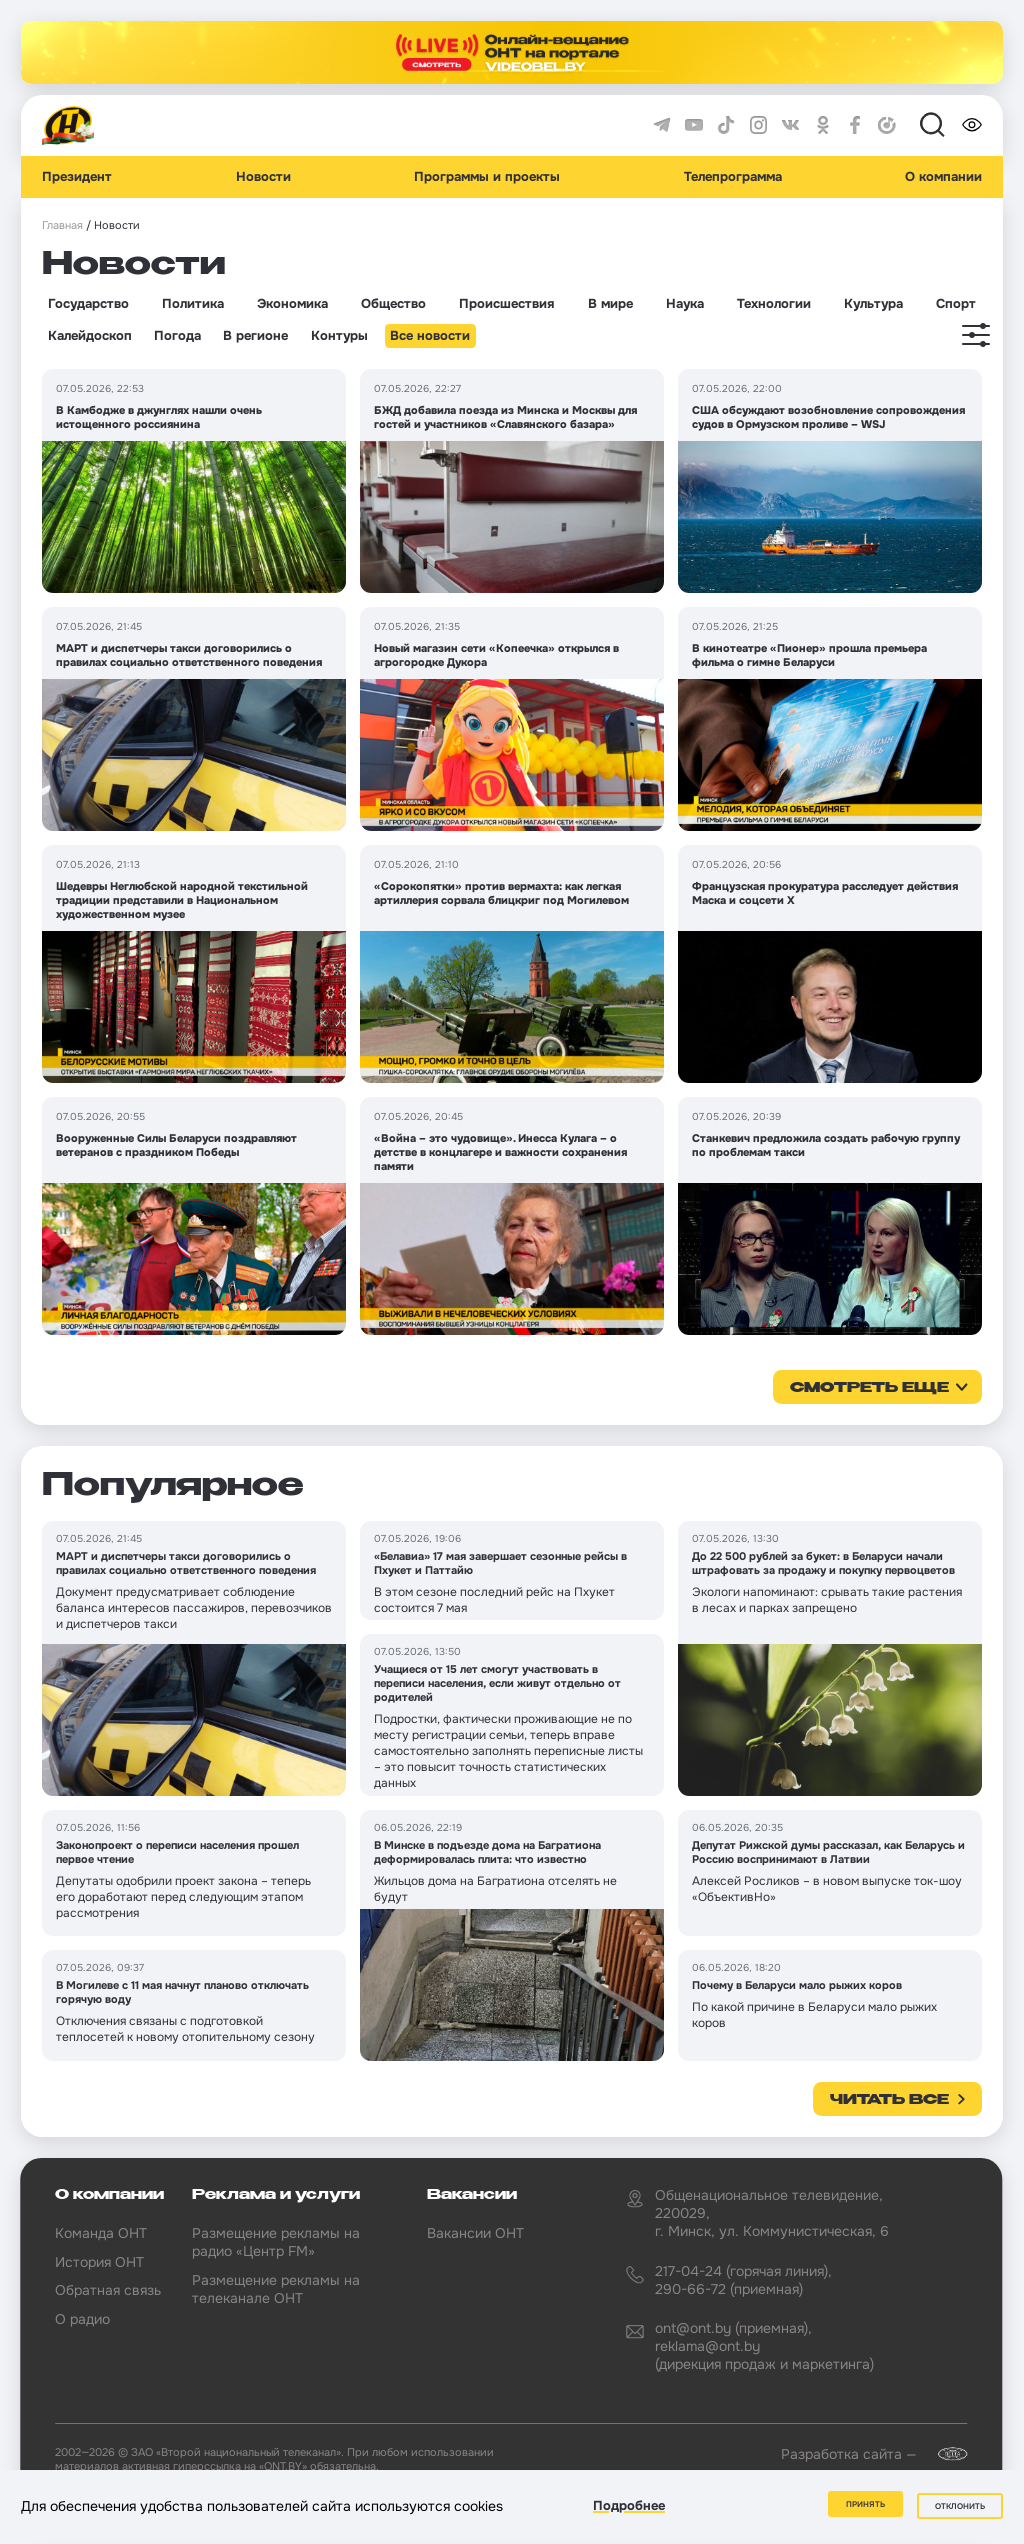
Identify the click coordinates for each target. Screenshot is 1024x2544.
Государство (88, 304)
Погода (177, 336)
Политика (193, 304)
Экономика (292, 304)
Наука (685, 304)
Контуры (339, 336)
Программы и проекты (487, 177)
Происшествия (506, 304)
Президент (77, 177)
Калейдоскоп (90, 336)
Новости (263, 177)
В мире (610, 304)
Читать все (889, 2100)
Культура (873, 304)
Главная (62, 225)
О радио (82, 2319)
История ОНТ (99, 2262)
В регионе (255, 336)
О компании (943, 177)
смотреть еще (869, 1388)
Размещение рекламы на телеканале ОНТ (276, 2289)
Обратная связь (108, 2290)
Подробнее (629, 2507)
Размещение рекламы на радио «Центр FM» (276, 2242)
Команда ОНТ (101, 2233)
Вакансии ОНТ (475, 2233)
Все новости (430, 336)
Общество (393, 304)
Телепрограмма (733, 177)
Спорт (956, 304)
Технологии (774, 304)
